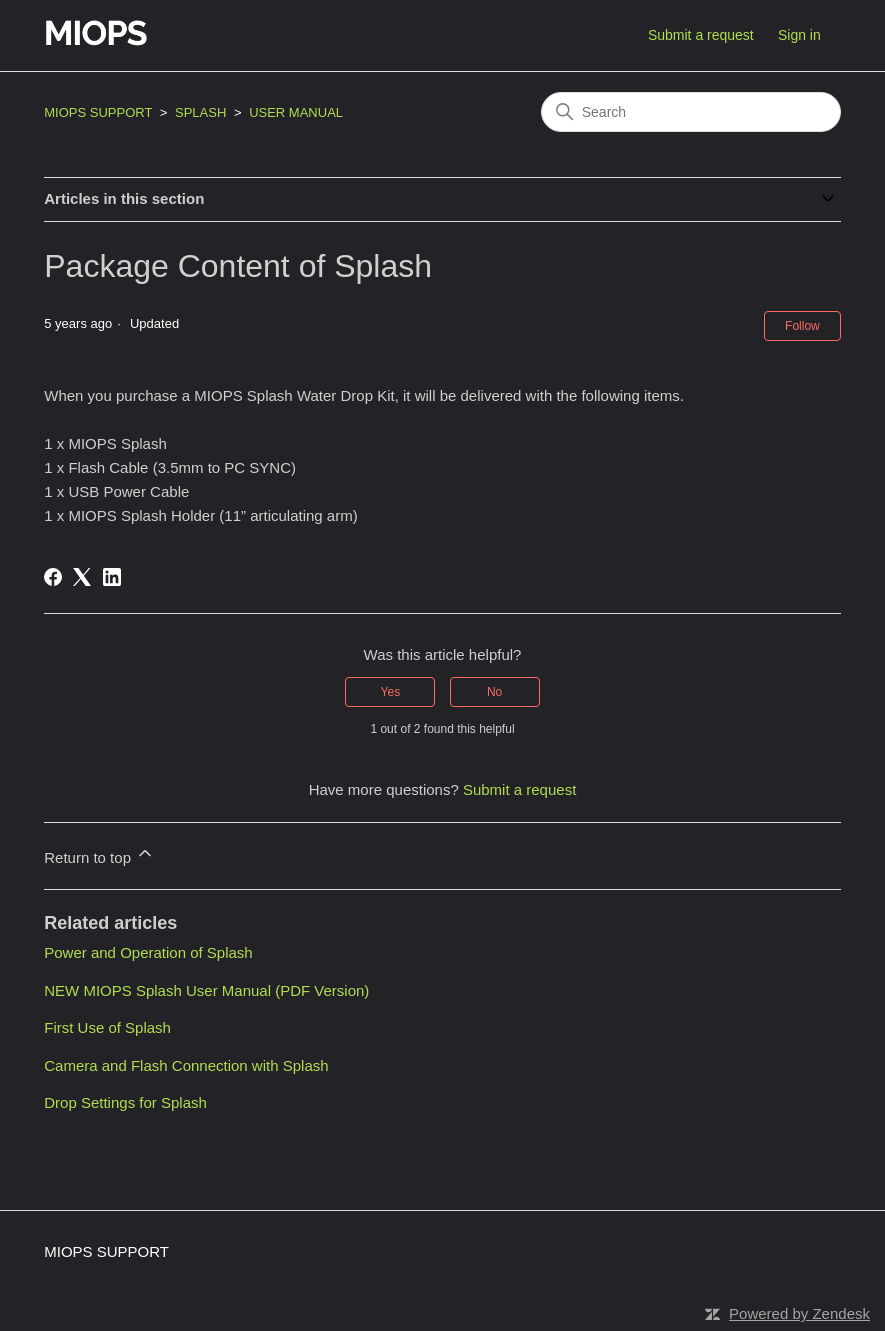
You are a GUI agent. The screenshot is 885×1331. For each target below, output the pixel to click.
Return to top (99, 854)
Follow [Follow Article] (802, 326)
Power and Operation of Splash (148, 952)
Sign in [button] (799, 35)
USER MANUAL (296, 112)
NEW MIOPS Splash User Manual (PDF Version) (206, 990)
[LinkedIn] (112, 577)
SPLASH (200, 112)
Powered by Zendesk (799, 1313)
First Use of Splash (107, 1027)
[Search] (691, 112)
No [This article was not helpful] (494, 692)
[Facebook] (53, 577)
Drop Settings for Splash (125, 1102)
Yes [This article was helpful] (391, 692)
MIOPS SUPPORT (98, 112)
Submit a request (701, 35)
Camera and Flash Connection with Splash (186, 1065)
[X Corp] (82, 577)
